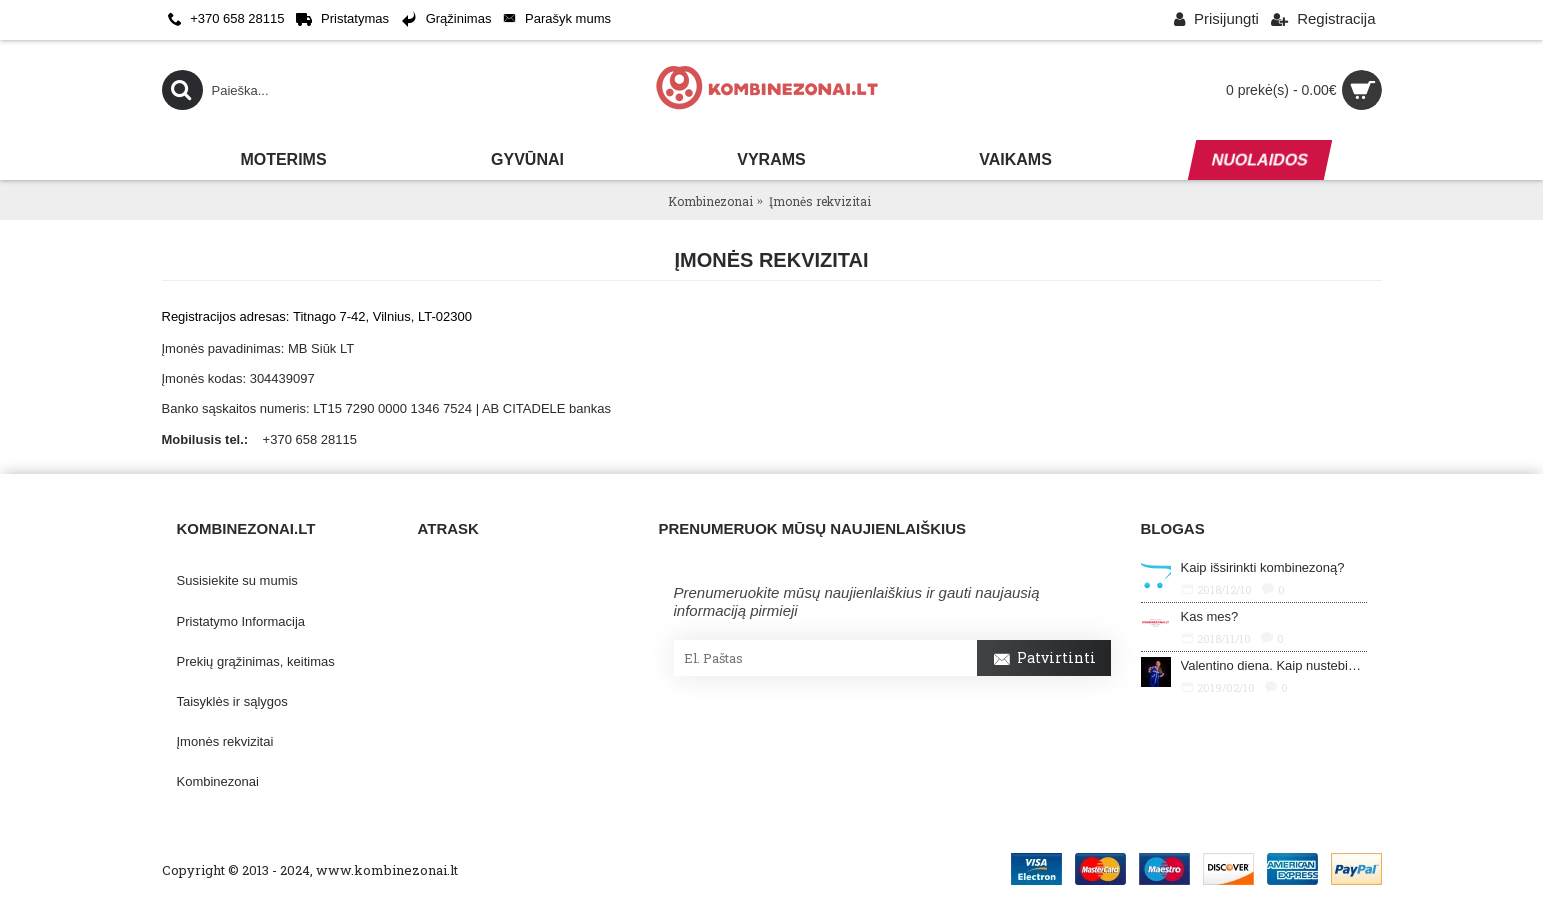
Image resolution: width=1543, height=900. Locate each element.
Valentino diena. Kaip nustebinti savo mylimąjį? (1274, 665)
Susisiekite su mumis (237, 580)
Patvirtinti (1044, 660)
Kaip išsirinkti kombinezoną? (1263, 567)
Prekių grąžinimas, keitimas (256, 661)
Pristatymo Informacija (241, 621)
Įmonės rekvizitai (225, 741)
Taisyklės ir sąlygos (232, 701)
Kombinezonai (218, 781)
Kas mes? (1210, 616)
